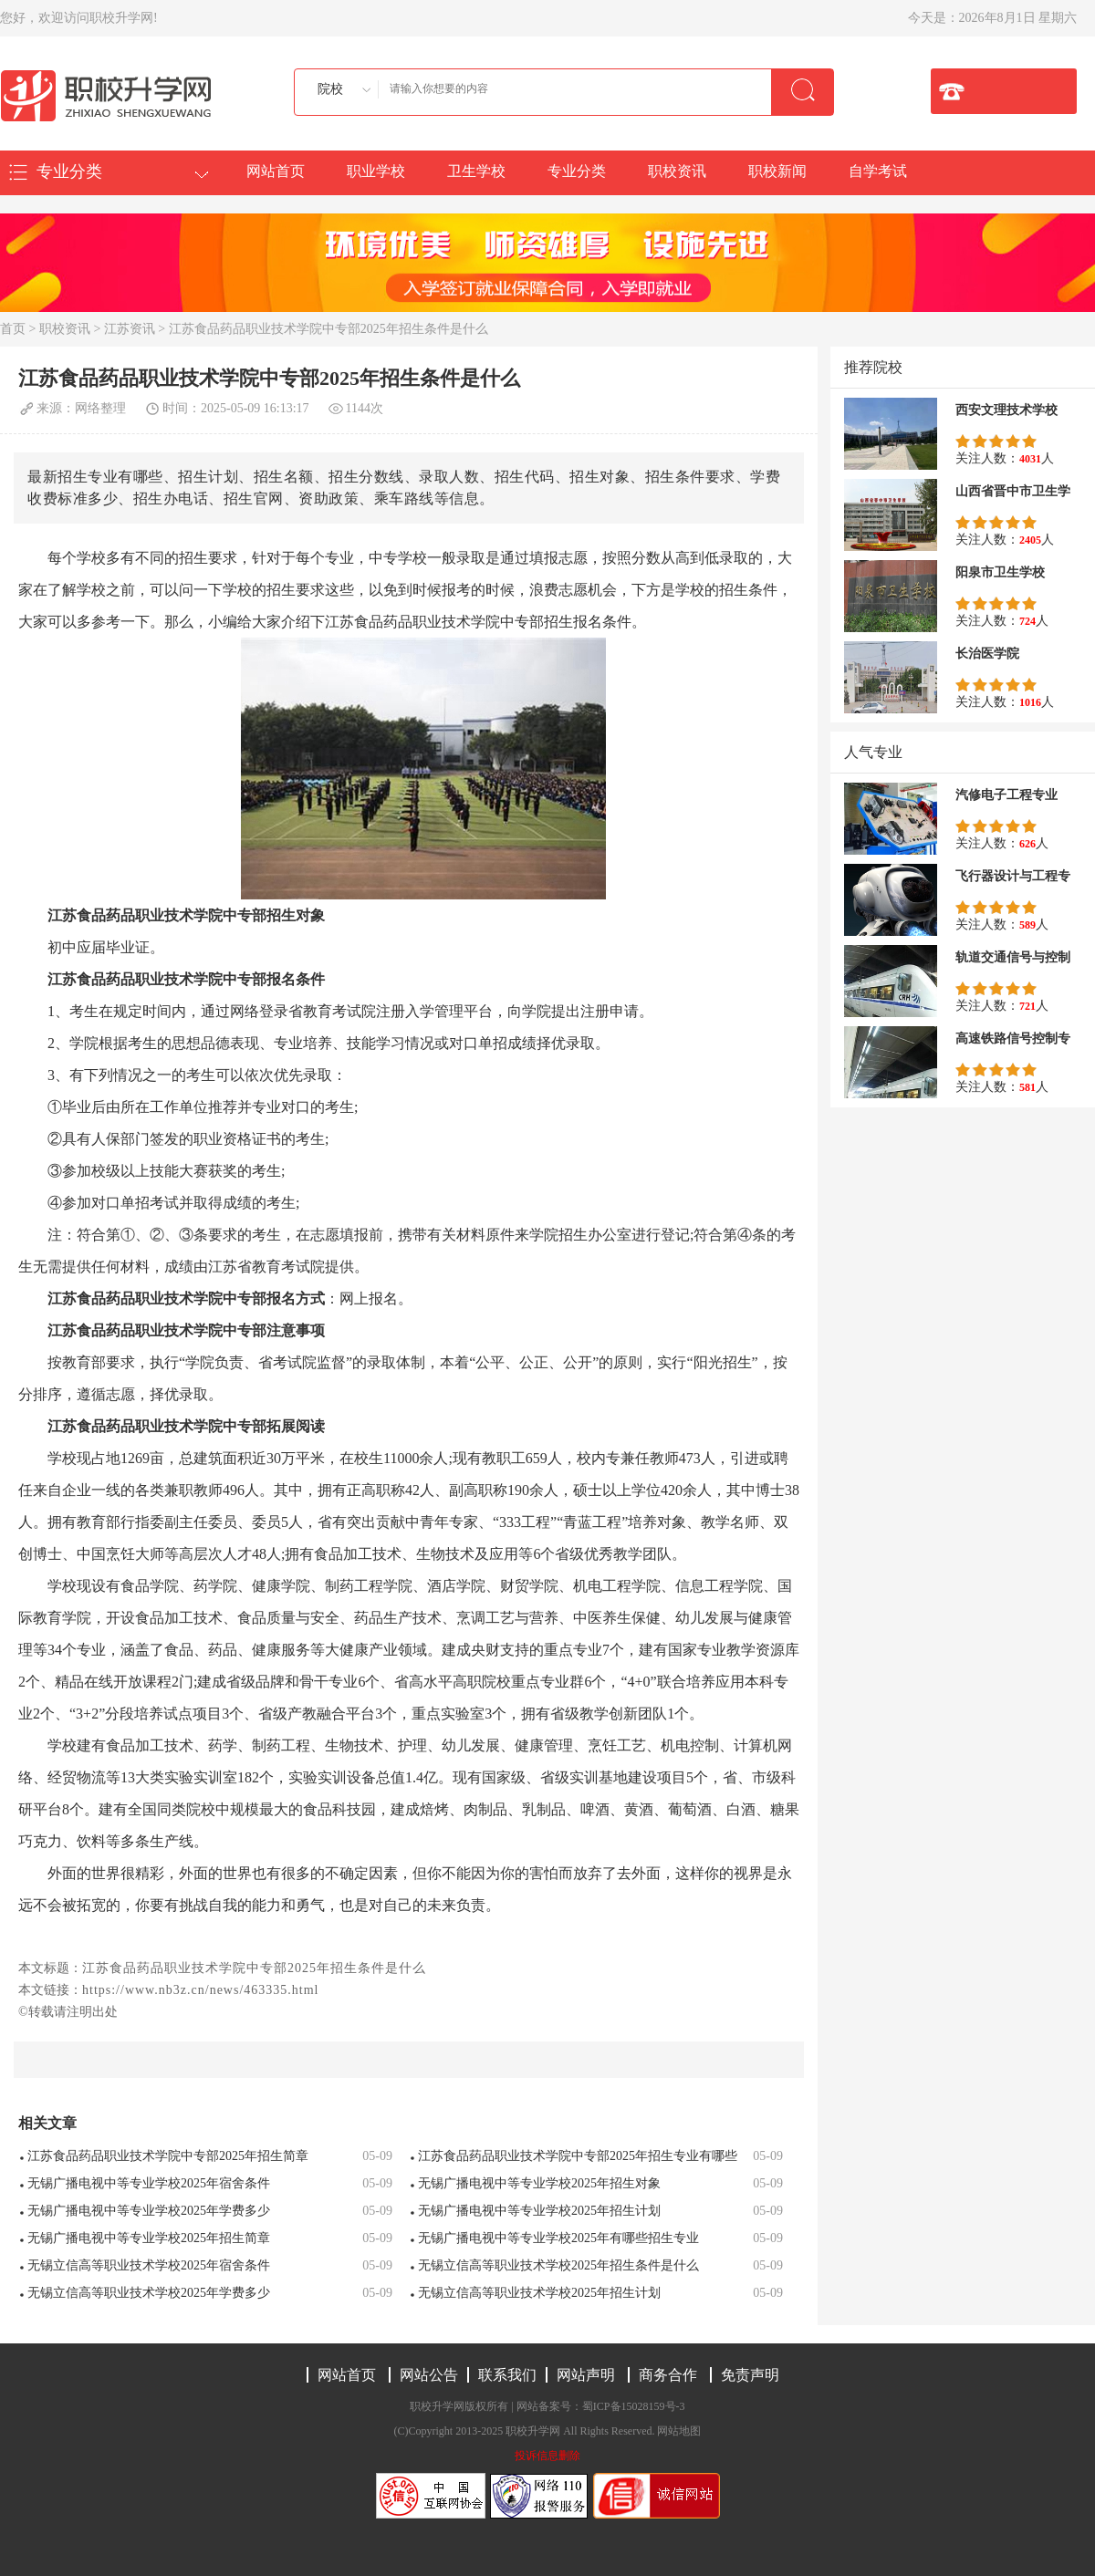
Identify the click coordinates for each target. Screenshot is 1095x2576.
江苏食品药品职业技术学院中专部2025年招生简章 (167, 2156)
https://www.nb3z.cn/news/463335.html (200, 1990)
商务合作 (668, 2375)
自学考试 (878, 171)
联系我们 (507, 2375)
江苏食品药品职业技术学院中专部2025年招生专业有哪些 (577, 2156)
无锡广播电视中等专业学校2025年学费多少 (148, 2211)
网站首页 (275, 171)
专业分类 (577, 171)
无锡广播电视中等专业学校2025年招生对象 (539, 2183)
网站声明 (586, 2375)
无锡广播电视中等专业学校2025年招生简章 (148, 2238)
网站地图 (679, 2431)
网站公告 (429, 2375)
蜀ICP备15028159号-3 (633, 2406)
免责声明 (750, 2375)
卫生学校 (476, 171)
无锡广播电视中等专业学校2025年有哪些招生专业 (558, 2238)
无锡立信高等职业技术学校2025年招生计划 (539, 2293)
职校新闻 (777, 171)
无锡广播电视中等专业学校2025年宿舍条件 (148, 2183)
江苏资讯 (129, 329)
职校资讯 (677, 171)
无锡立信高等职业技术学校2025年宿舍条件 (148, 2265)
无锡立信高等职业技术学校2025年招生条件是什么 (558, 2265)
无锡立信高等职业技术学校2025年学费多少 (148, 2293)
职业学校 (376, 171)
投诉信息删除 (547, 2455)
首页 (13, 329)
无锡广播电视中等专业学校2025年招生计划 (539, 2211)
